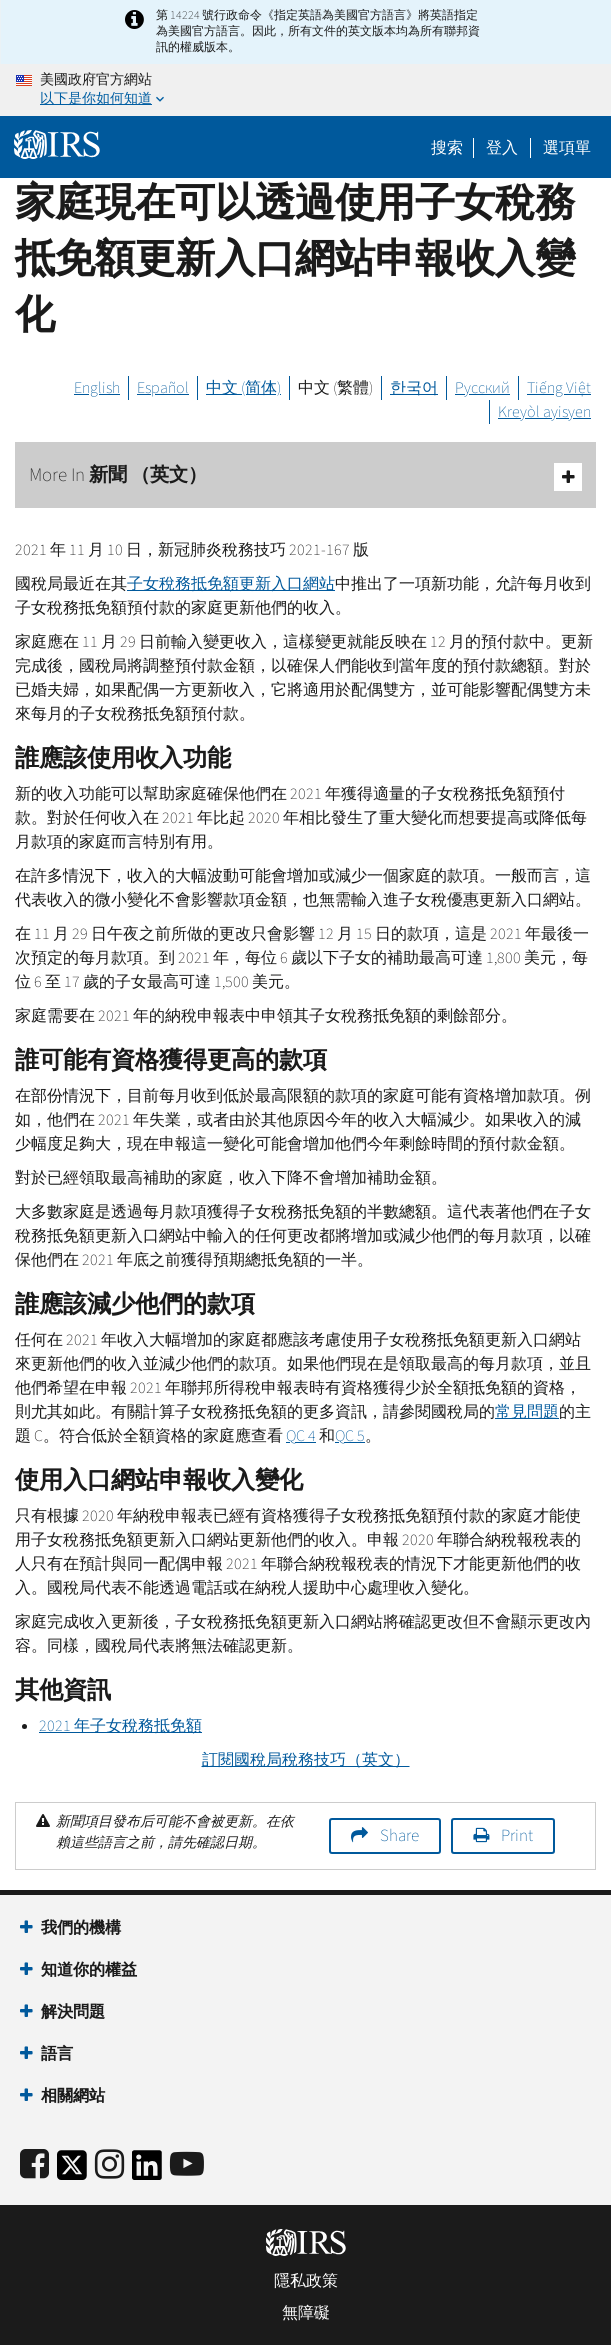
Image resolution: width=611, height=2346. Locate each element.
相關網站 (73, 2096)
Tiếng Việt (559, 388)
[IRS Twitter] (72, 2171)
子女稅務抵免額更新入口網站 (231, 584)
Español (163, 388)
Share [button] (399, 1836)
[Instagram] (109, 2165)
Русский (482, 388)
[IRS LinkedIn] (147, 2171)
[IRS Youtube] (187, 2165)
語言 (57, 2054)
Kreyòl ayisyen (544, 412)
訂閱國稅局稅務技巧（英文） (306, 1760)
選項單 (567, 148)
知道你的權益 (89, 1970)
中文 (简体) (243, 388)
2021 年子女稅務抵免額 (120, 1726)
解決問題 (73, 2012)
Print (517, 1836)
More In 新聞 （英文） (305, 476)
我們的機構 (81, 1928)
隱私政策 (306, 2281)
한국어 (414, 388)
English (97, 388)
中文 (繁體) (335, 388)
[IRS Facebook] (34, 2165)
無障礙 (306, 2313)
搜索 (447, 148)
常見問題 (527, 1412)
